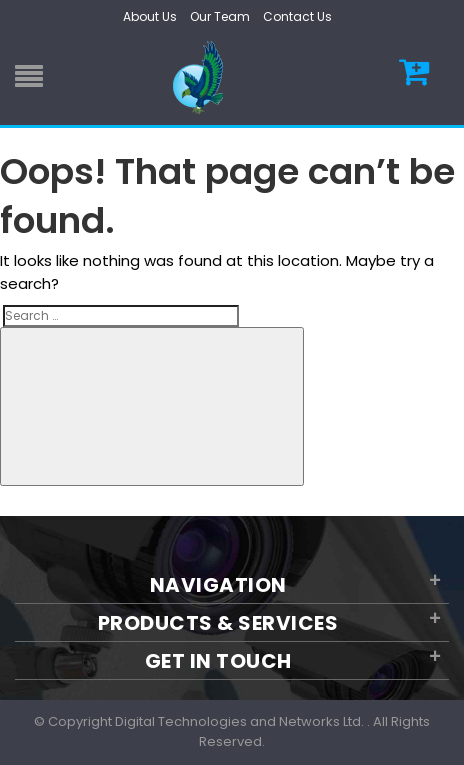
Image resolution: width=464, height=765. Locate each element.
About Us (150, 16)
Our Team (220, 16)
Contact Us (297, 16)
